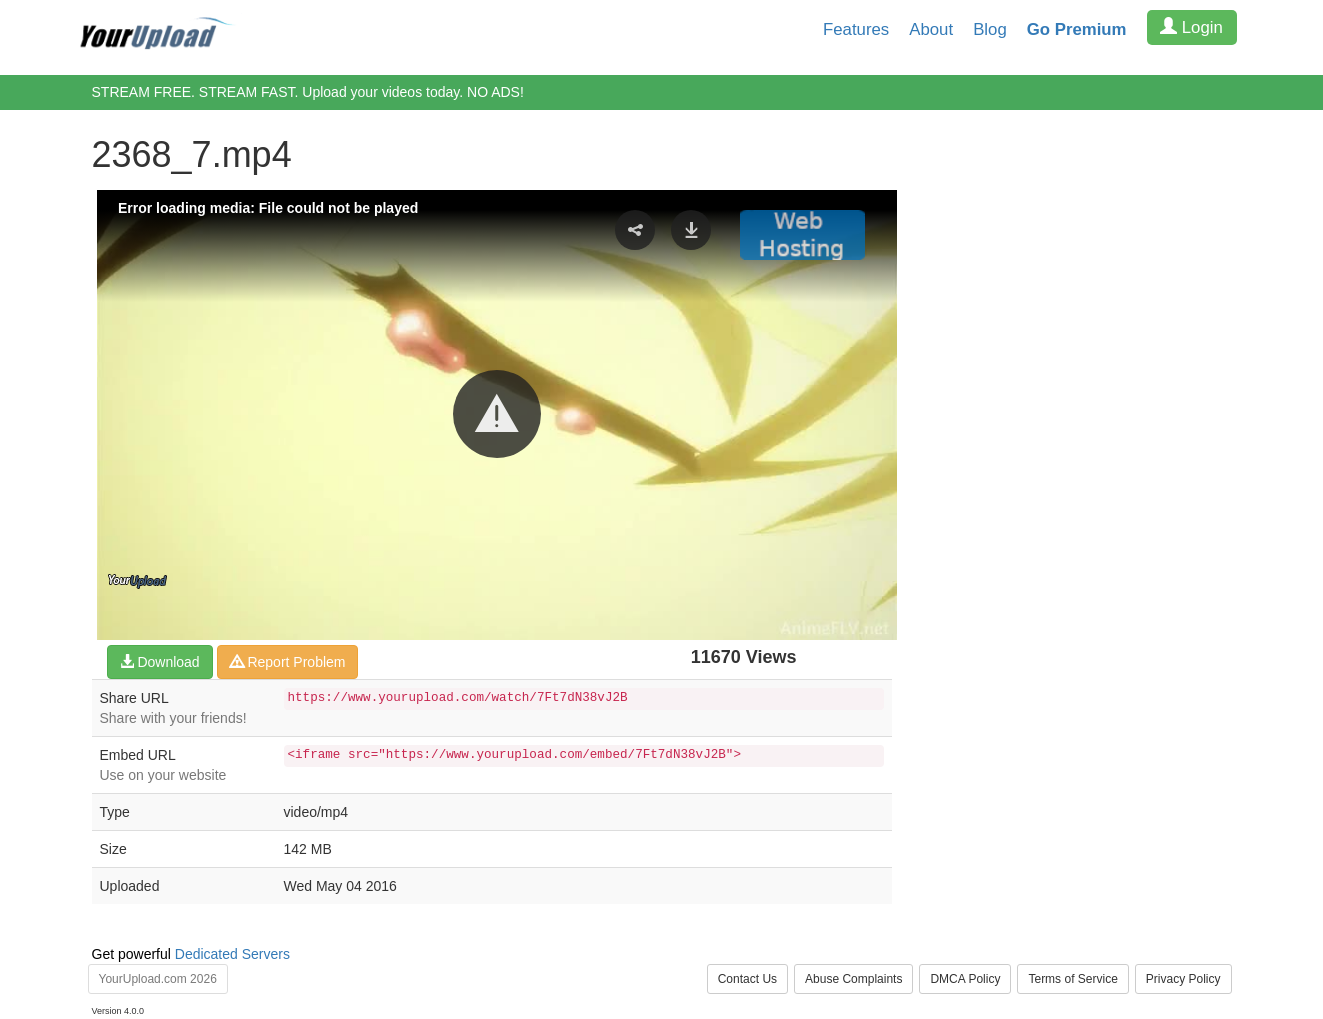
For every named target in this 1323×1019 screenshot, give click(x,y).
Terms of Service (1072, 979)
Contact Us (747, 979)
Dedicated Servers (232, 954)
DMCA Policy (965, 979)
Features (856, 29)
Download (160, 662)
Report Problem (288, 662)
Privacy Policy (1183, 979)
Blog (990, 29)
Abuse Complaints (853, 979)
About (931, 29)
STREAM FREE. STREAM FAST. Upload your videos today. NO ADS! (308, 92)
